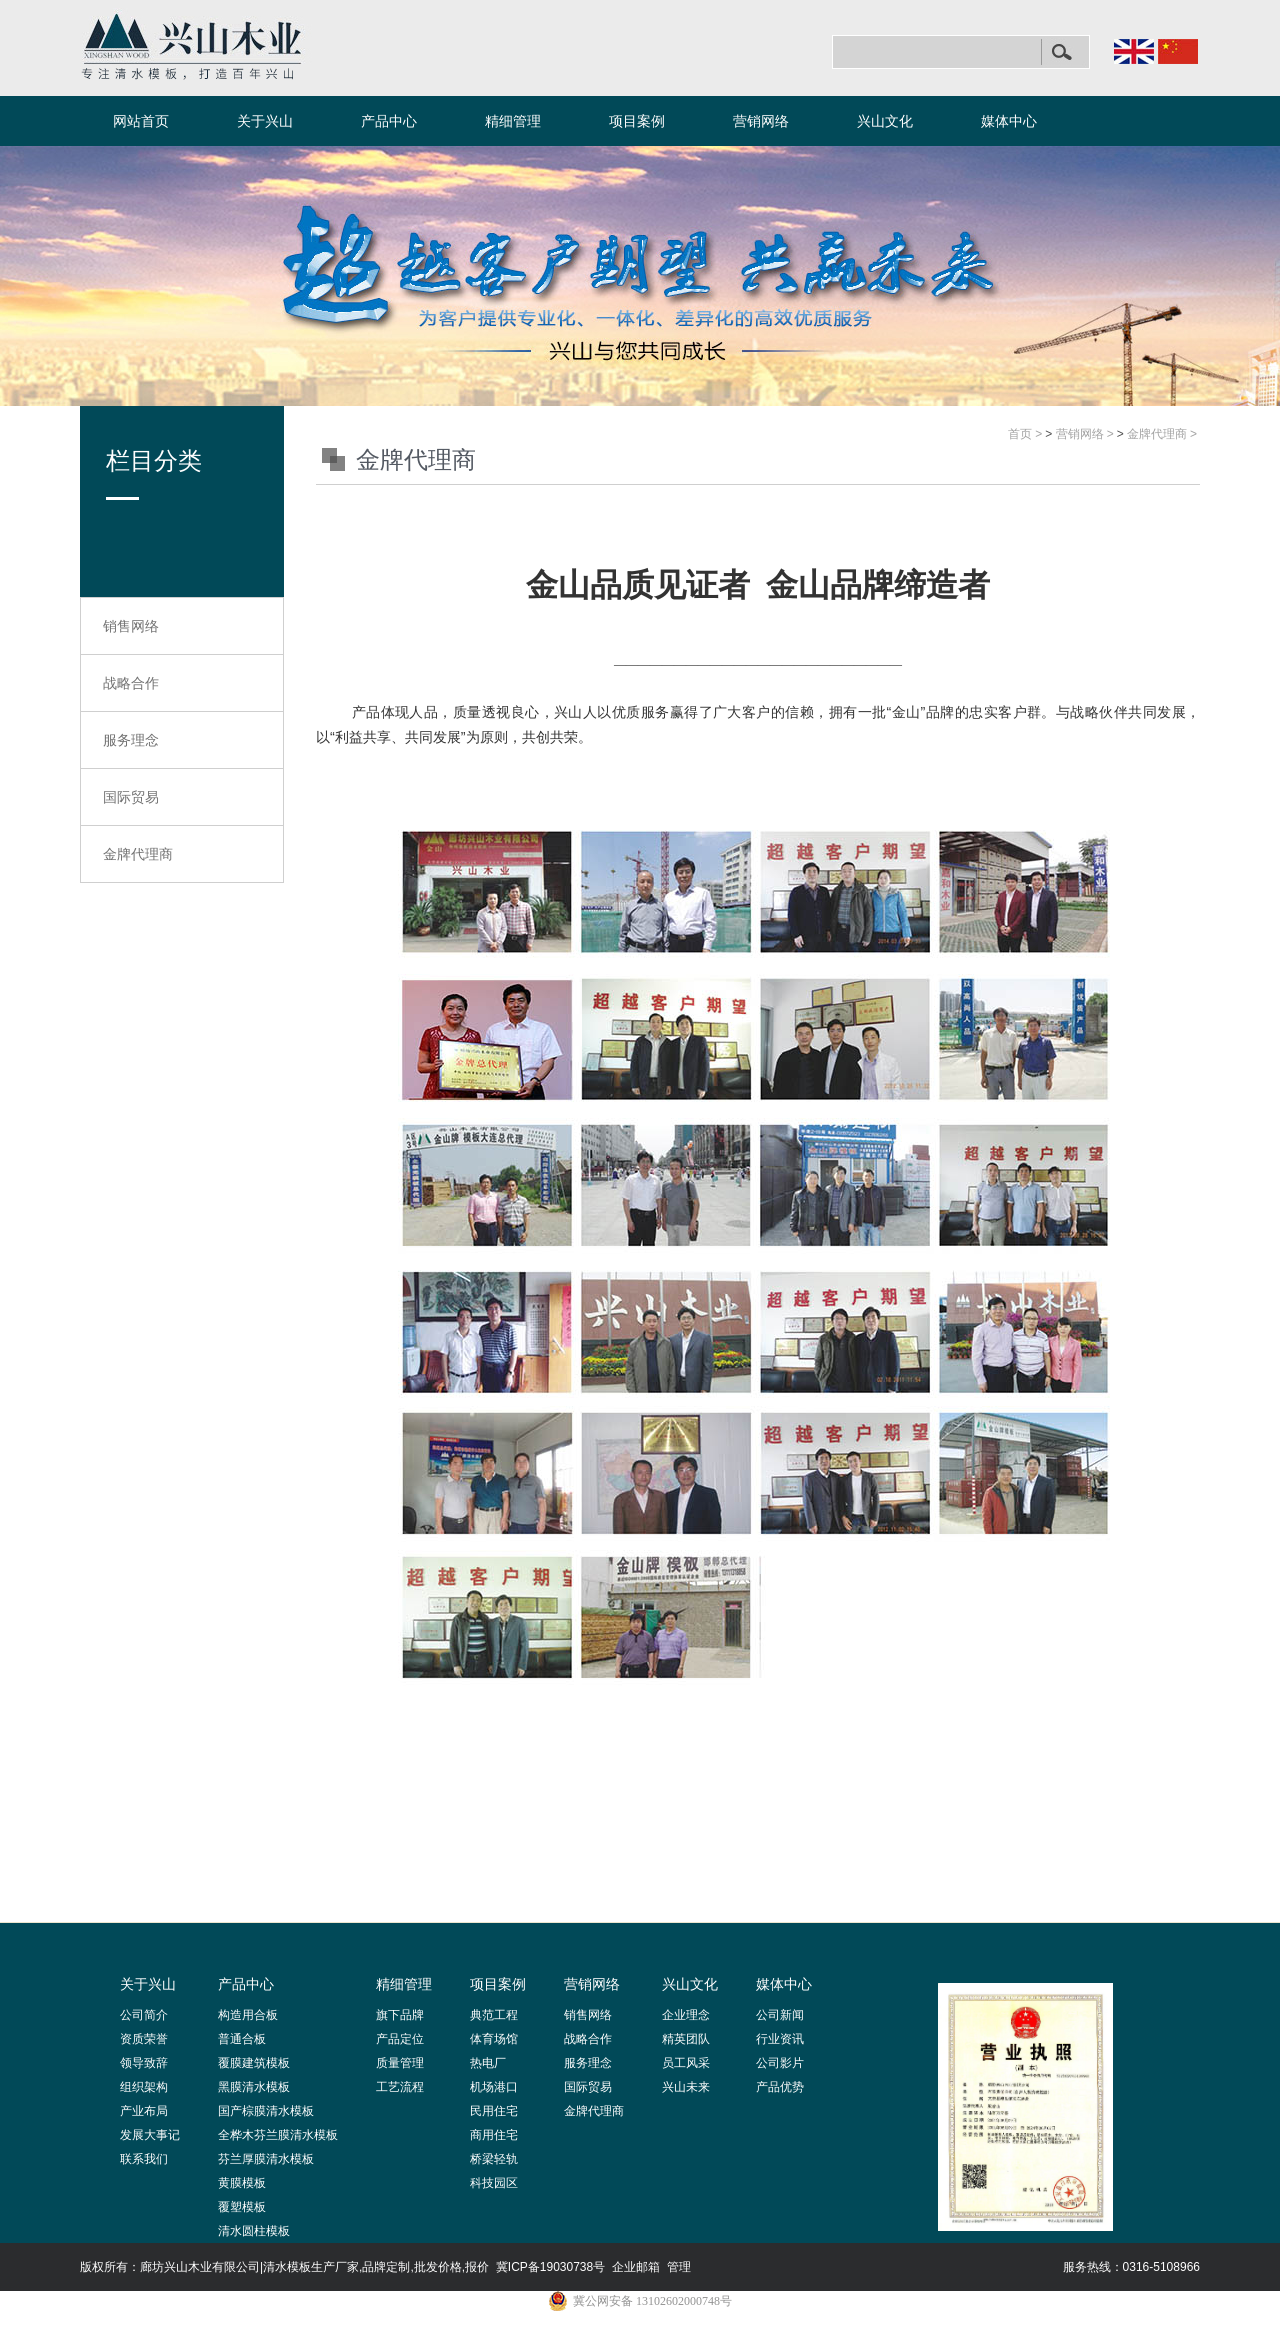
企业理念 (686, 2015)
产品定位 (400, 2039)
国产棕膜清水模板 (266, 2111)
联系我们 (144, 2159)
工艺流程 (400, 2087)
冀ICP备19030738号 (550, 2267)
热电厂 (488, 2063)
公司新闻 (780, 2015)
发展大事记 (150, 2135)
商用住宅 (494, 2135)
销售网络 (131, 626)
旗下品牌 (400, 2015)
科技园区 (494, 2183)
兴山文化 (885, 121)
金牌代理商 (138, 854)
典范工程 (494, 2015)
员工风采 (686, 2063)
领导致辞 (144, 2063)
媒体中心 (1009, 121)
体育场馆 (494, 2039)
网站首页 (141, 121)
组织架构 (144, 2087)
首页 (1020, 434)
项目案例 (637, 121)
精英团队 (686, 2039)
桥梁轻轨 (494, 2159)
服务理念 (131, 740)
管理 (679, 2267)
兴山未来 (686, 2087)
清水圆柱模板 (254, 2231)
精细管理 (513, 121)
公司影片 (780, 2063)
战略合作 (131, 683)
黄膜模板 (242, 2183)
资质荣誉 (144, 2039)
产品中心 (389, 121)
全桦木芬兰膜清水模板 (278, 2135)
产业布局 (144, 2111)
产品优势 (780, 2087)
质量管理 (400, 2063)
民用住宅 (494, 2111)
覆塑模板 (242, 2207)
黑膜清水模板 (254, 2087)
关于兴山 (265, 121)
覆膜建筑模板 (254, 2063)
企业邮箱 (636, 2267)
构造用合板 (248, 2015)
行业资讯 (780, 2039)
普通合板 (242, 2039)
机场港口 (494, 2087)
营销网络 (761, 121)
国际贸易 (131, 797)
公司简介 (144, 2015)
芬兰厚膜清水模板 (266, 2159)
